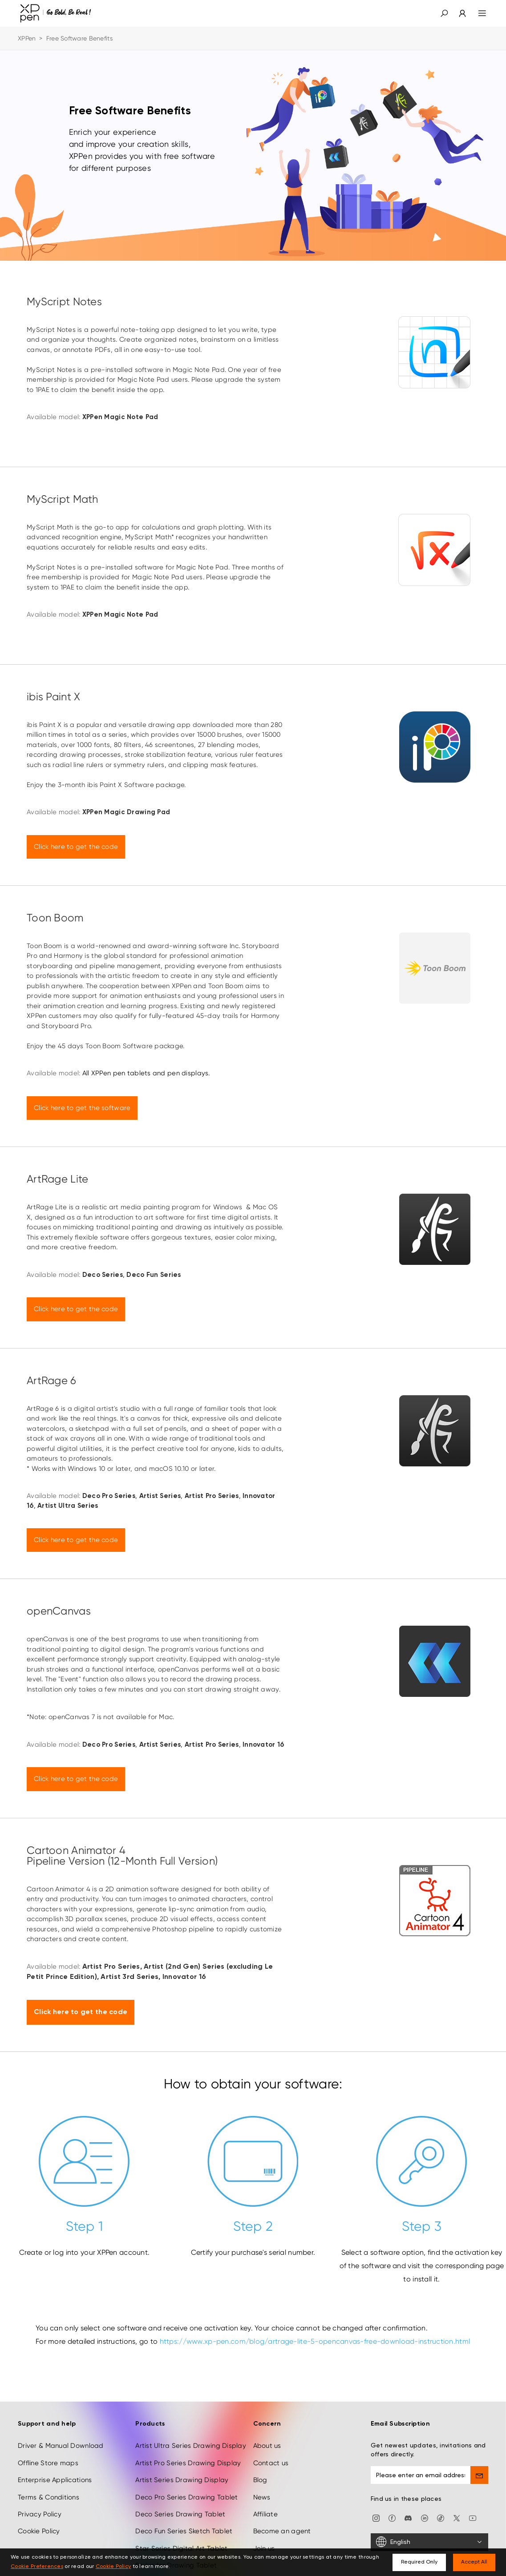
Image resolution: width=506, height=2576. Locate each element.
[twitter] (456, 2517)
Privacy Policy (39, 2514)
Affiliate (265, 2514)
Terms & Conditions (48, 2497)
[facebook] (392, 2517)
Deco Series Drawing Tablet (180, 2514)
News (262, 2497)
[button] (444, 13)
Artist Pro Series (111, 1966)
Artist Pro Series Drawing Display (188, 2463)
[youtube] (472, 2517)
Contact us (271, 2463)
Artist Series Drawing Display (181, 2480)
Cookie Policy (39, 2531)
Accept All (474, 2562)
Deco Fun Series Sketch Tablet (183, 2531)
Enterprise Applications (55, 2480)
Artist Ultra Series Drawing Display (190, 2446)
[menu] (477, 13)
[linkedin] (424, 2517)
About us (267, 2446)
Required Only (419, 2562)
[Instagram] (376, 2517)
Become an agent (282, 2531)
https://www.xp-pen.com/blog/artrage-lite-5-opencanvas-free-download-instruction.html (314, 2341)
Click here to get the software (82, 1108)
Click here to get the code (76, 847)
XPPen (27, 38)
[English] (429, 2542)
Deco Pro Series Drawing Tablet (186, 2497)
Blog (260, 2480)
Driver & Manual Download (61, 2446)
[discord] (408, 2517)
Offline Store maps (48, 2463)
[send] (479, 2475)
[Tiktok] (440, 2517)
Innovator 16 (184, 1977)
